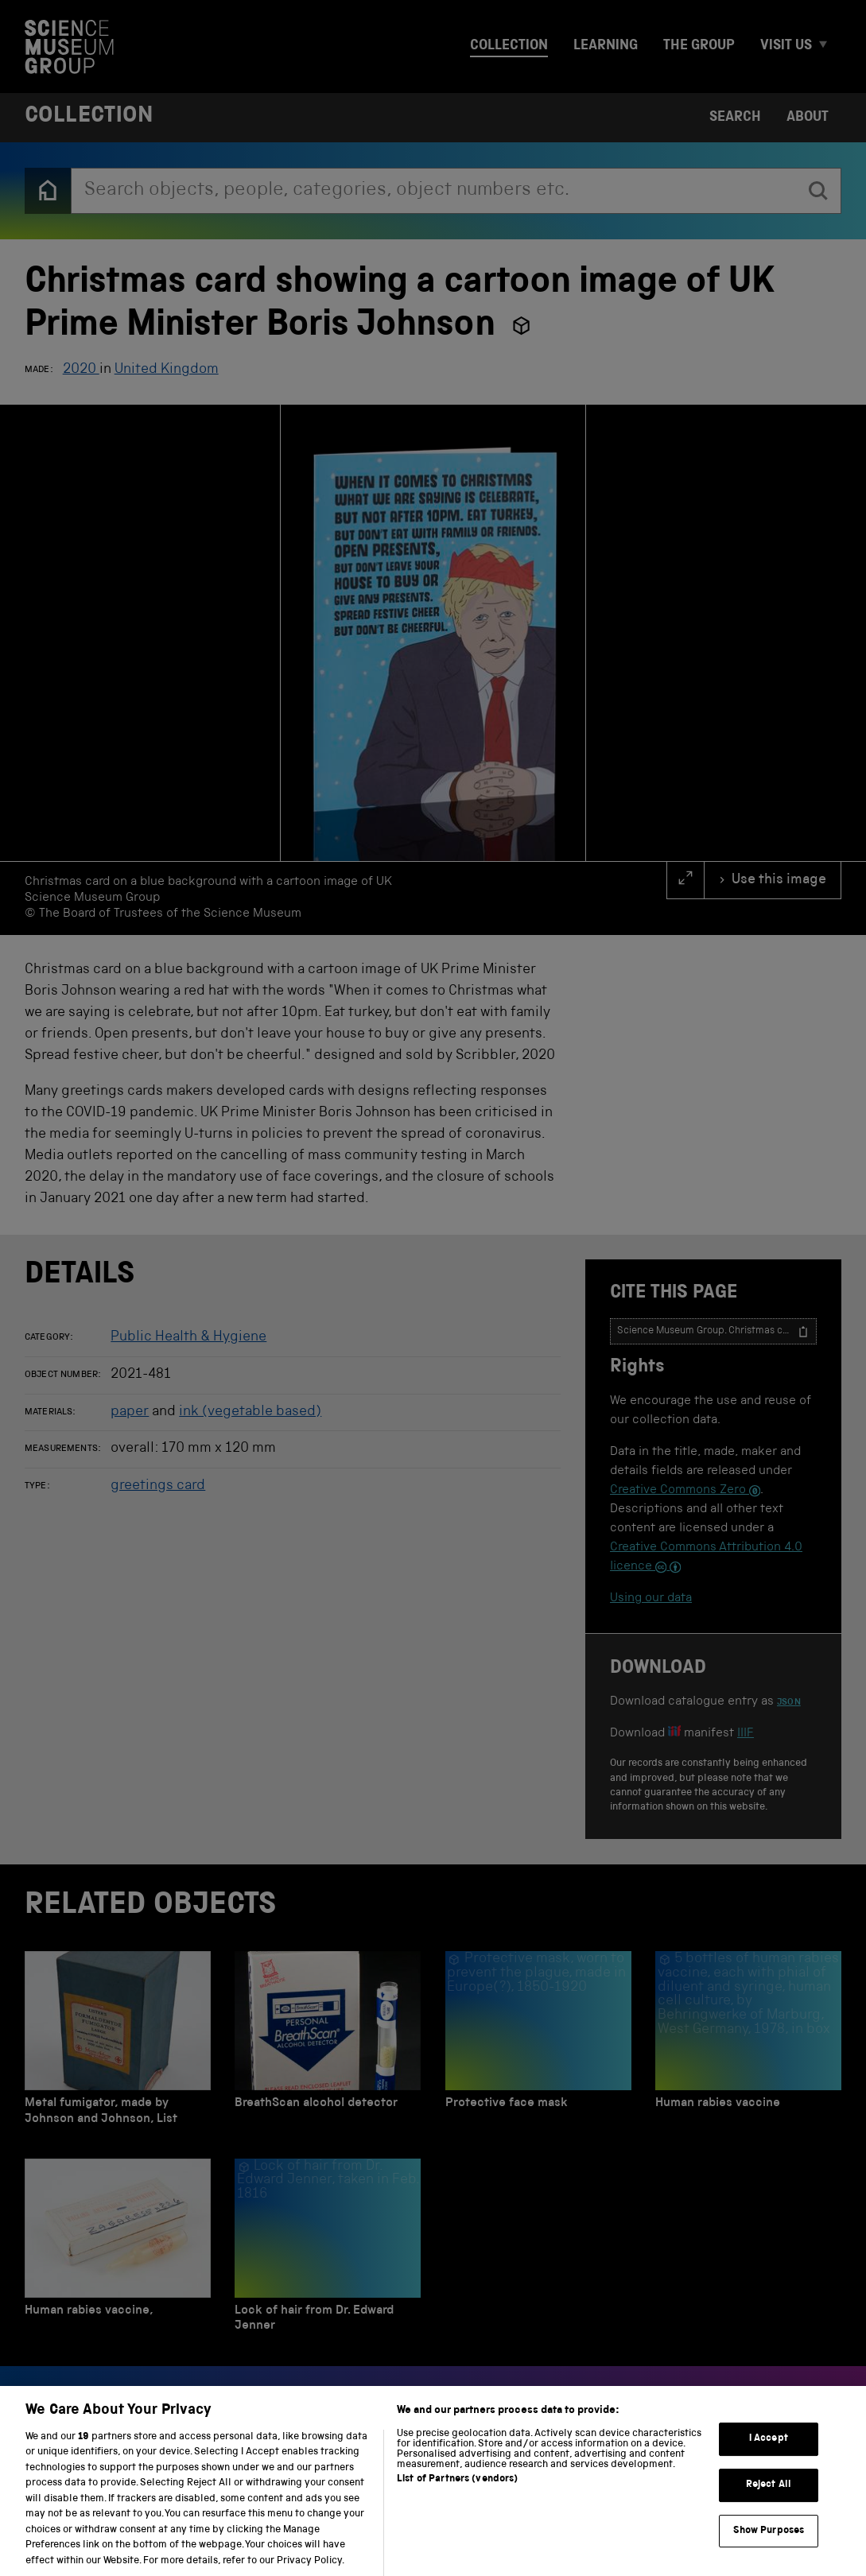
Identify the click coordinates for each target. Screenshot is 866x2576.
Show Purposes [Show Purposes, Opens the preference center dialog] (769, 2548)
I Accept (768, 2457)
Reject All (768, 2503)
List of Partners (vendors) (457, 2497)
